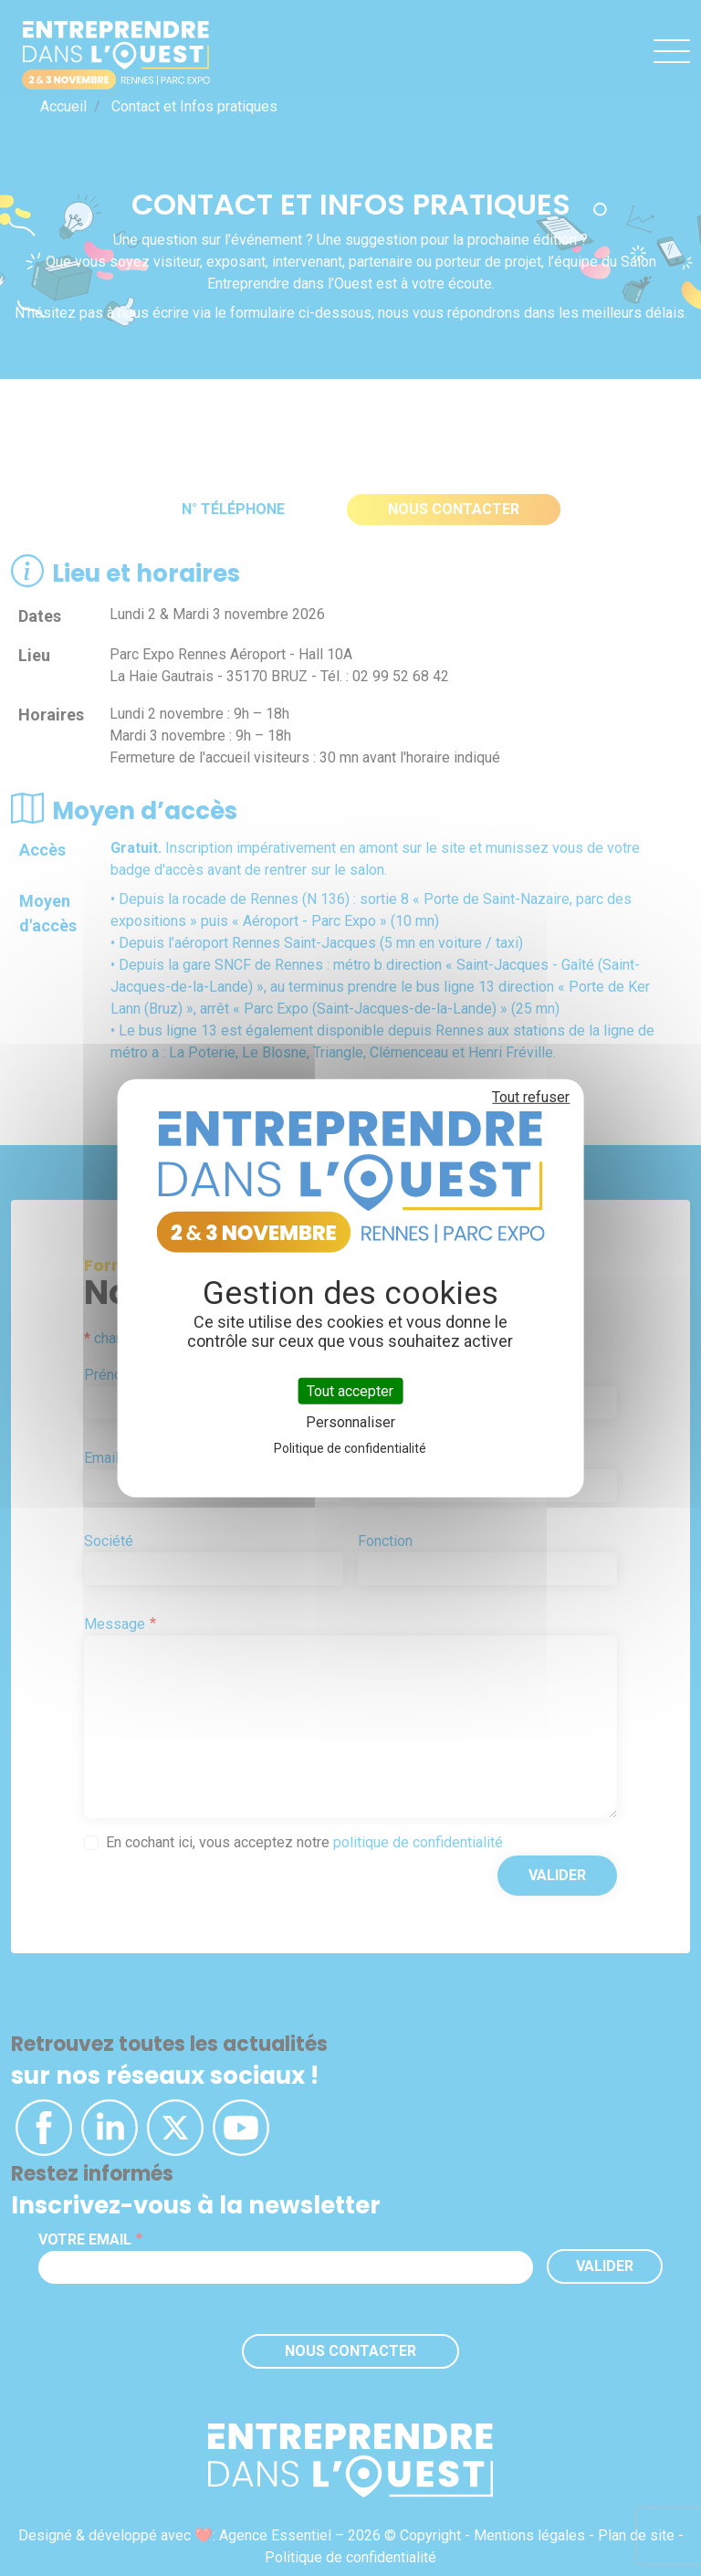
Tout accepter (350, 1390)
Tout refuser (531, 1096)
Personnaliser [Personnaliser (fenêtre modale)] (350, 1422)
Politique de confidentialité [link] (350, 1448)
